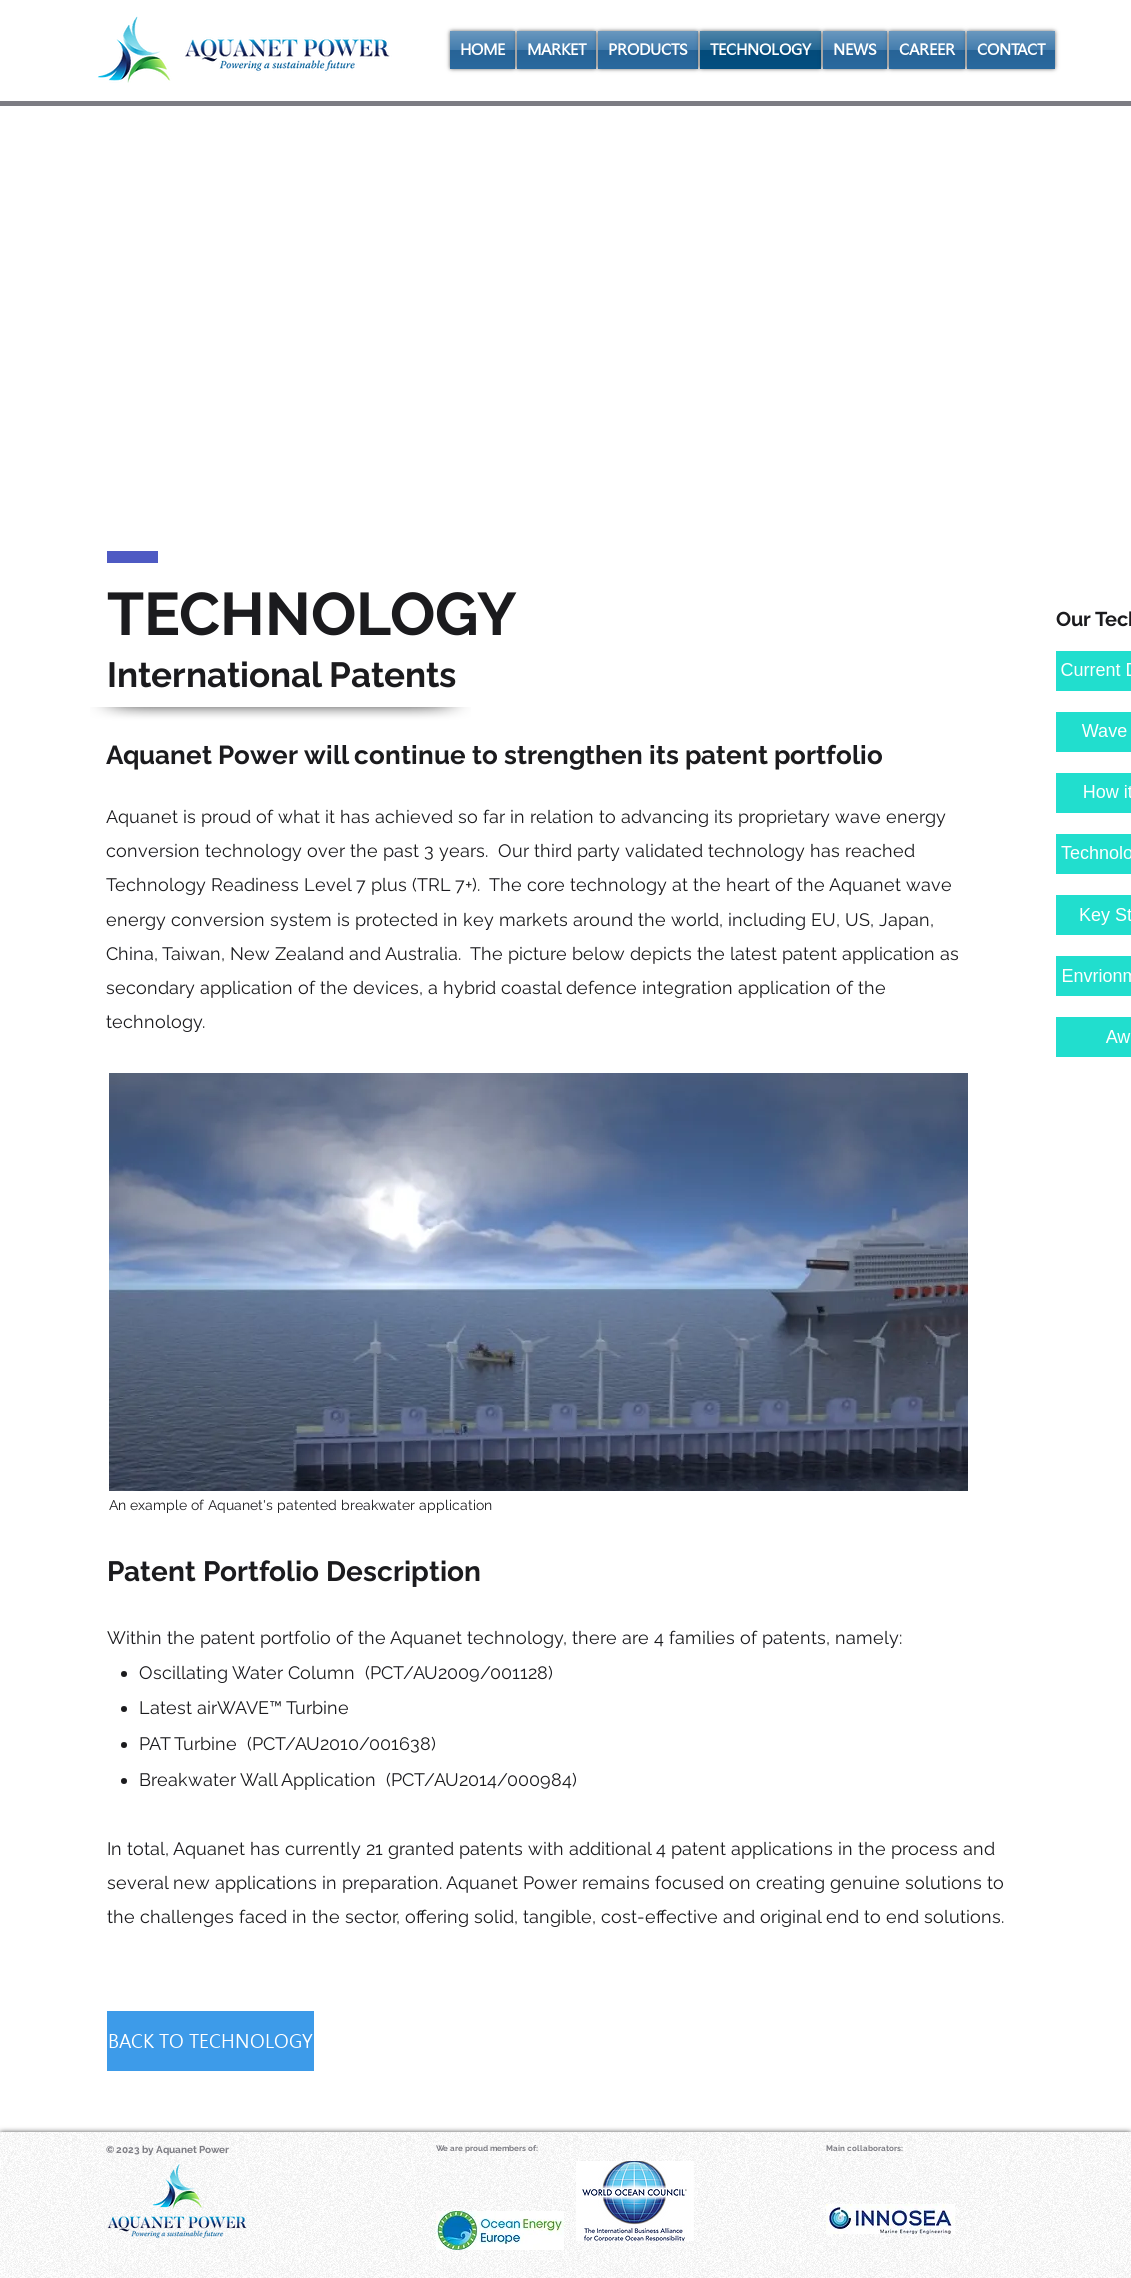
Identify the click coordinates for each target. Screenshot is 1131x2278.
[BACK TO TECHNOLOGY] (210, 2041)
